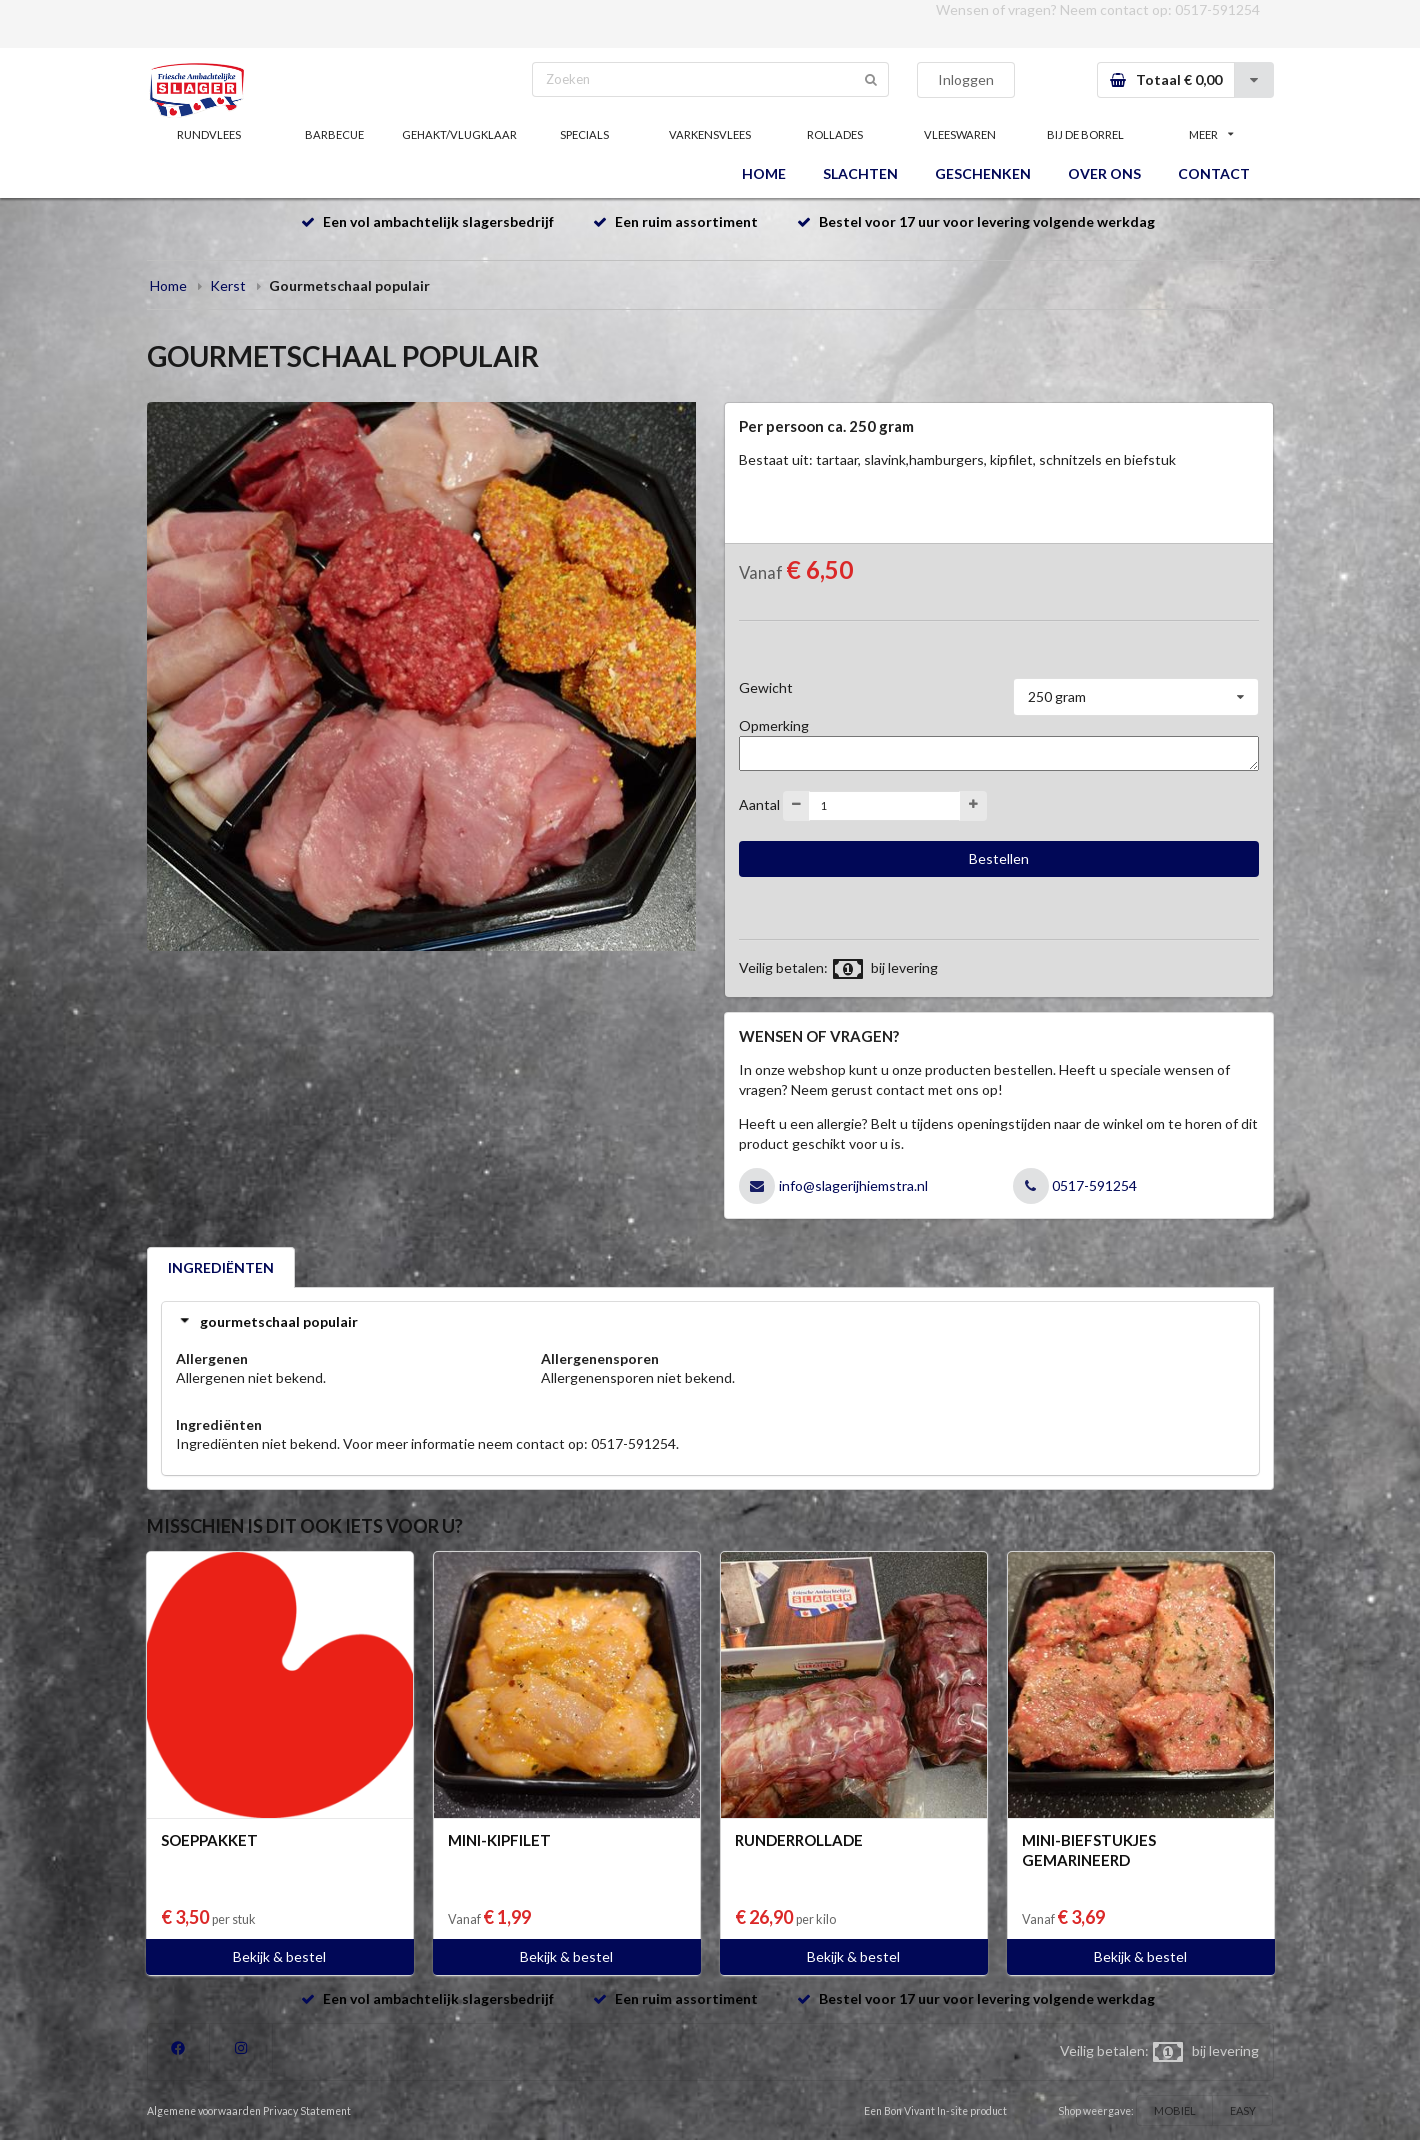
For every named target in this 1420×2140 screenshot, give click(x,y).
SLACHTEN (860, 173)
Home (168, 285)
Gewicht (766, 687)
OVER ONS (1104, 173)
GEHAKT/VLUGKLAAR (459, 134)
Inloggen (966, 79)
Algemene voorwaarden (204, 2111)
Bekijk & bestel (279, 1956)
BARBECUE (334, 134)
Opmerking (774, 725)
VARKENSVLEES (710, 134)
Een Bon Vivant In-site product (935, 2111)
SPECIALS (584, 134)
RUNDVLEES (209, 134)
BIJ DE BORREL (1085, 134)
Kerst (228, 285)
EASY (1243, 2110)
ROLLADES (835, 134)
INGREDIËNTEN (221, 1267)
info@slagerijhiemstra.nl (853, 1185)
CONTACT (1214, 173)
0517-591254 (1217, 9)
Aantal (759, 803)
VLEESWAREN (960, 134)
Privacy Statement (307, 2111)
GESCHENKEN (983, 173)
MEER (1211, 134)
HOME (764, 173)
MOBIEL (1175, 2110)
